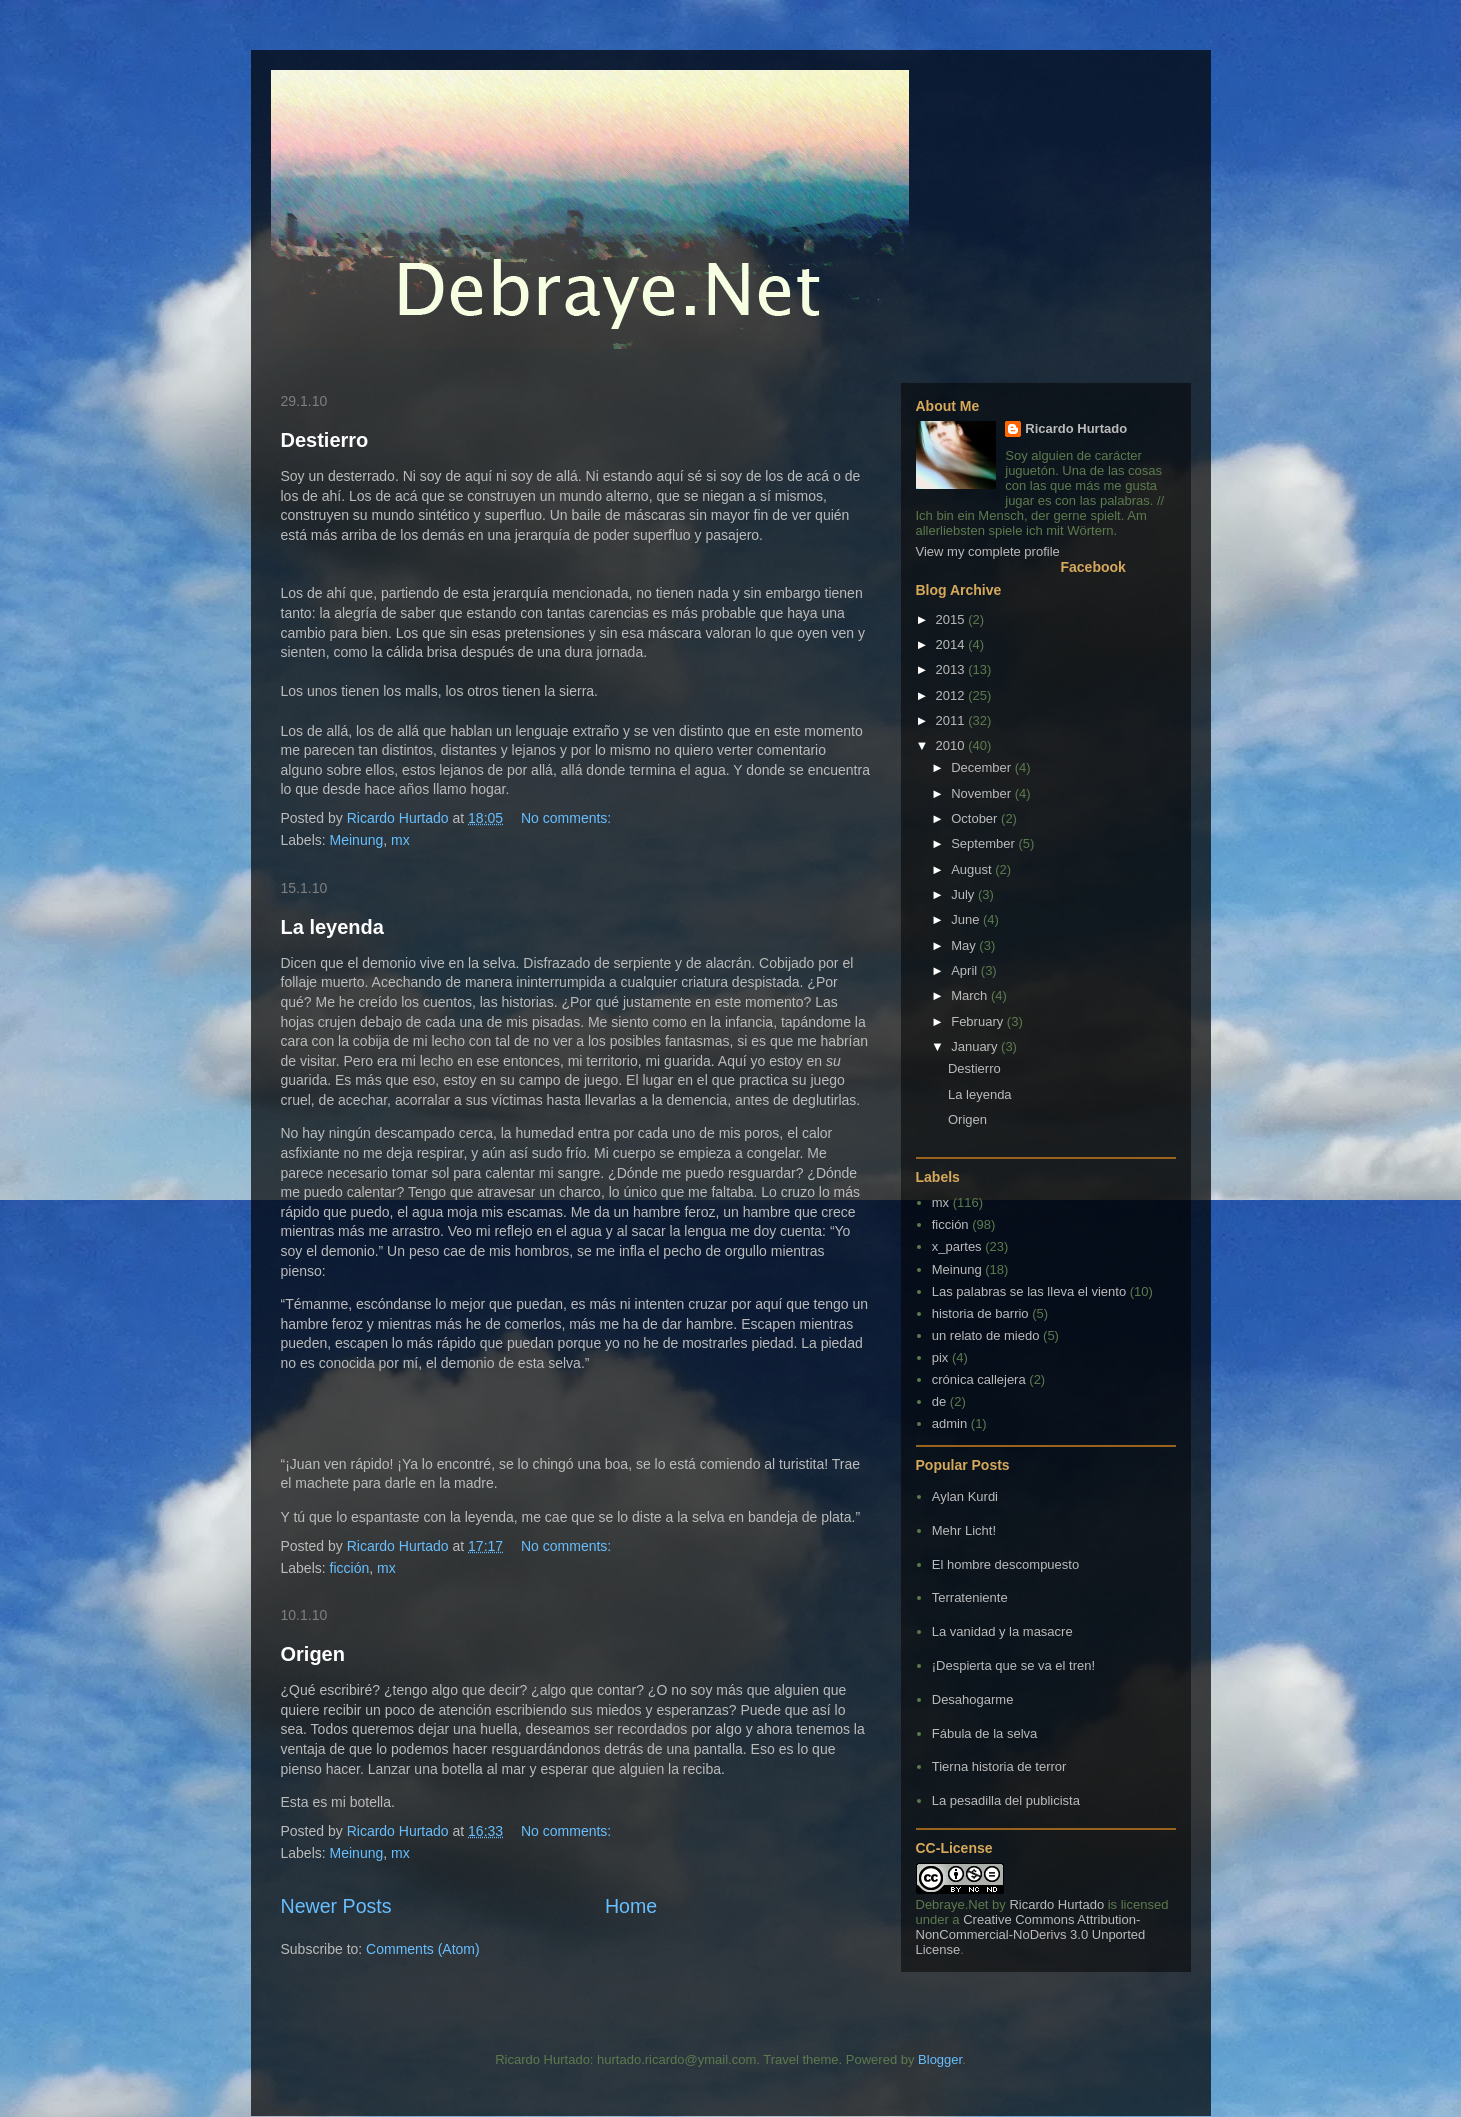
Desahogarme (973, 1699)
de (939, 1401)
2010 (952, 745)
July (964, 894)
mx (400, 840)
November (983, 793)
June (967, 919)
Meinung (357, 840)
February (979, 1021)
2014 (952, 644)
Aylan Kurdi (965, 1496)
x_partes (957, 1246)
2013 (952, 669)
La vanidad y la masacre (1002, 1631)
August (973, 869)
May (965, 945)
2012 (952, 695)
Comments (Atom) (423, 1949)
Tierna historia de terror (999, 1766)
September (984, 843)
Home (631, 1906)
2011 (952, 720)
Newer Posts (336, 1906)
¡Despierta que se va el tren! (1013, 1665)
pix (940, 1357)
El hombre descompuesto (1005, 1564)
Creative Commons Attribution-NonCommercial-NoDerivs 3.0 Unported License (1031, 1934)
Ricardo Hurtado (1076, 428)
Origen (313, 1654)
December (983, 767)
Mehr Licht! (964, 1530)
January (976, 1046)
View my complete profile (988, 551)
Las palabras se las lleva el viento (1029, 1291)
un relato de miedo (986, 1335)
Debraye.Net (952, 1904)
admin (949, 1423)
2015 (952, 619)
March (971, 995)
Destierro (325, 440)
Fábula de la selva (985, 1733)
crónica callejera (979, 1379)
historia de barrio (980, 1313)
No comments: (568, 818)
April (966, 970)
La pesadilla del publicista (1006, 1800)
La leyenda (332, 927)
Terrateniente (970, 1597)
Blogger (940, 2059)
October (976, 818)
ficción (350, 1568)
